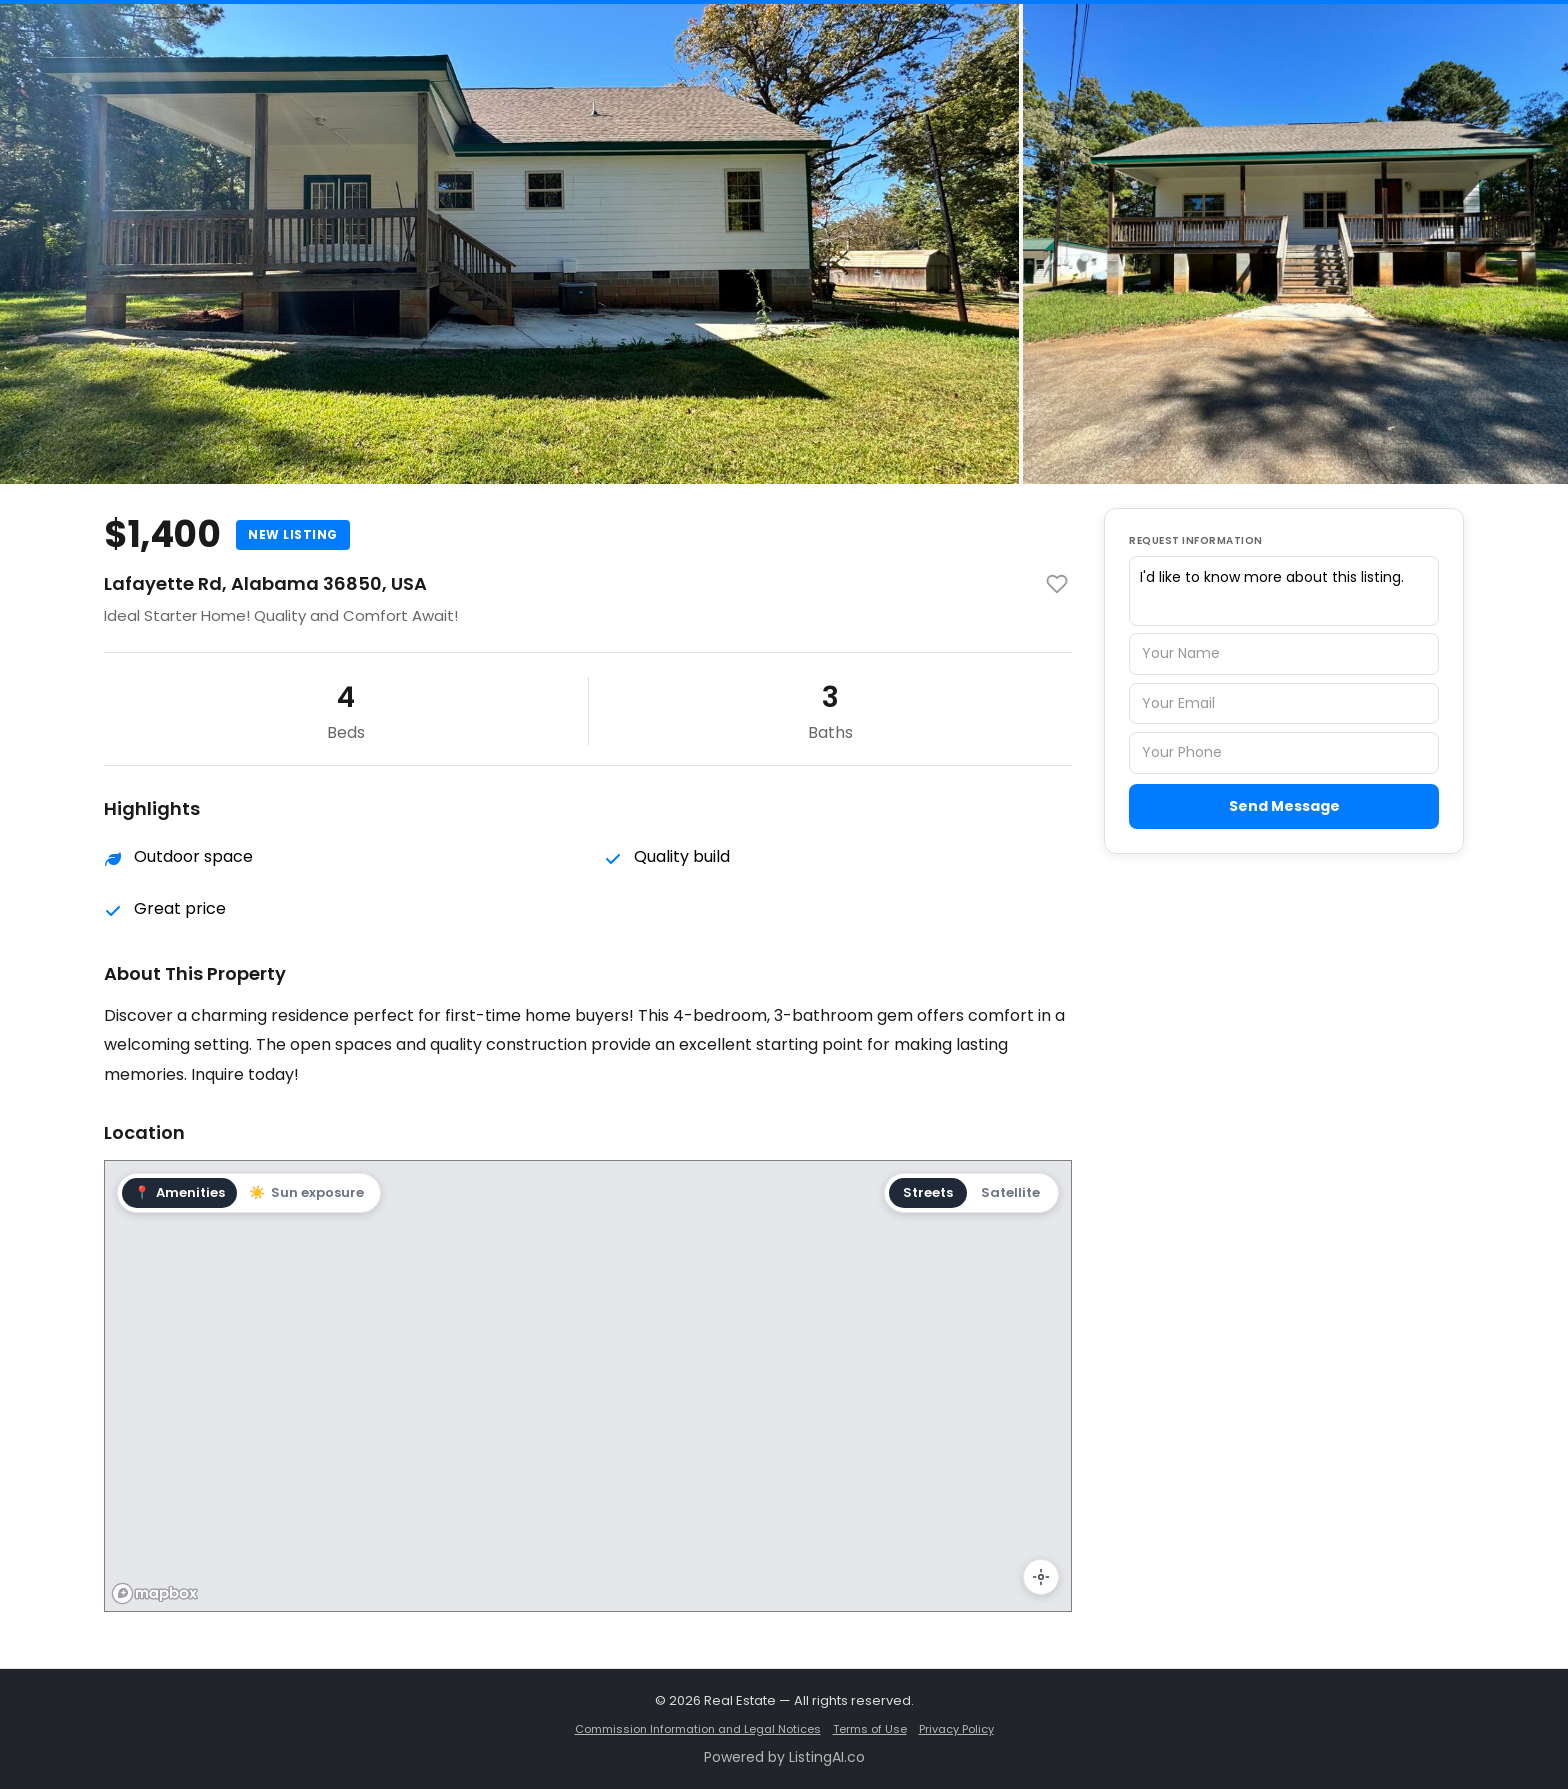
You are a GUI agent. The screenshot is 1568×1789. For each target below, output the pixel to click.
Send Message (1284, 806)
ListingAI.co (827, 1757)
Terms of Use (870, 1729)
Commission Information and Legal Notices (698, 1729)
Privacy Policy (956, 1729)
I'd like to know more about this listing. (1284, 591)
